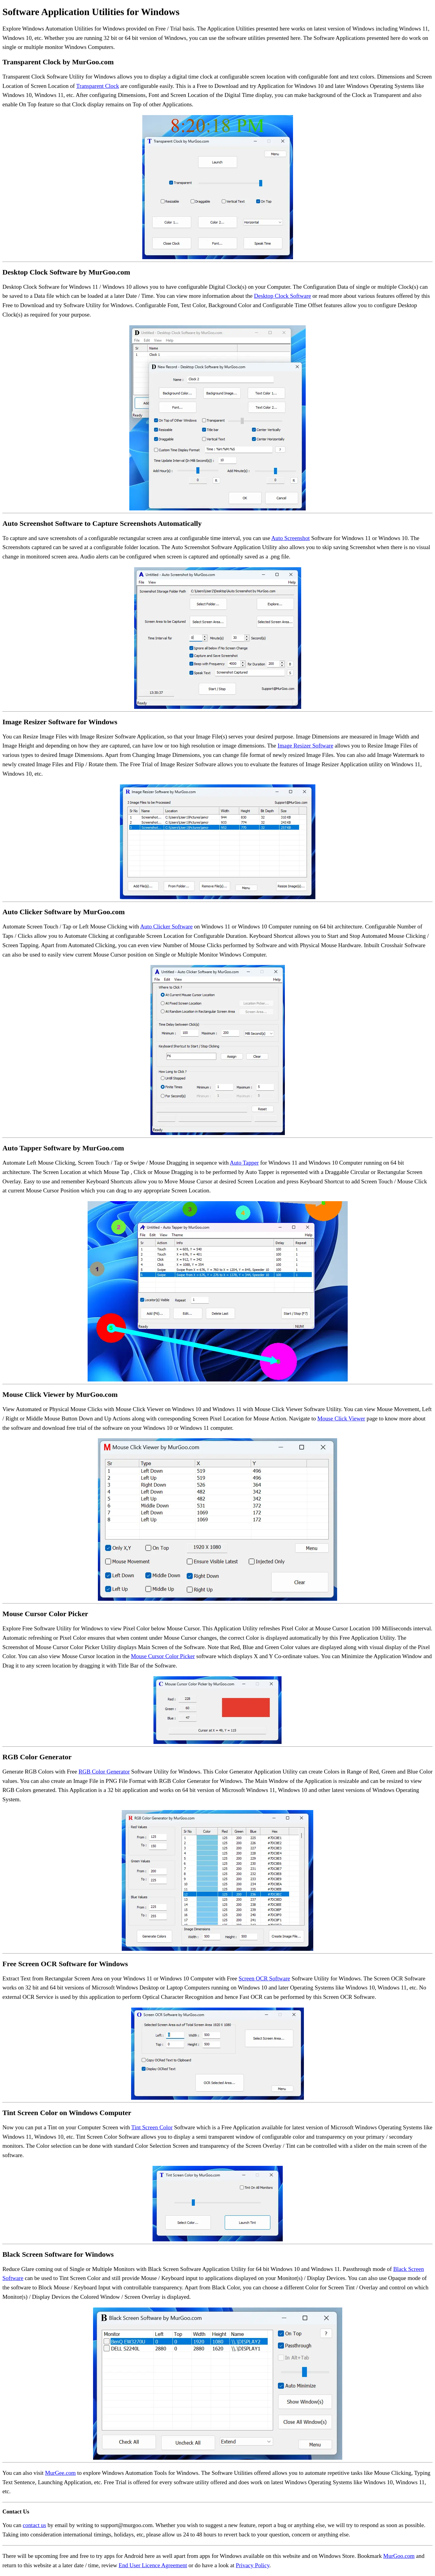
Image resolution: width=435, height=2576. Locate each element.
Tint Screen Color (152, 2127)
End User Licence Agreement (153, 2565)
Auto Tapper (244, 1162)
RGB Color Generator (104, 1771)
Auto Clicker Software (166, 926)
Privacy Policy (252, 2565)
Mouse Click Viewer (341, 1418)
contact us (34, 2525)
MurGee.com (60, 2473)
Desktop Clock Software (282, 296)
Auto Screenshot (290, 538)
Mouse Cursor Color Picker (163, 1656)
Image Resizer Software (305, 745)
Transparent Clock (97, 86)
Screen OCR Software (264, 1978)
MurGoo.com (399, 2556)
